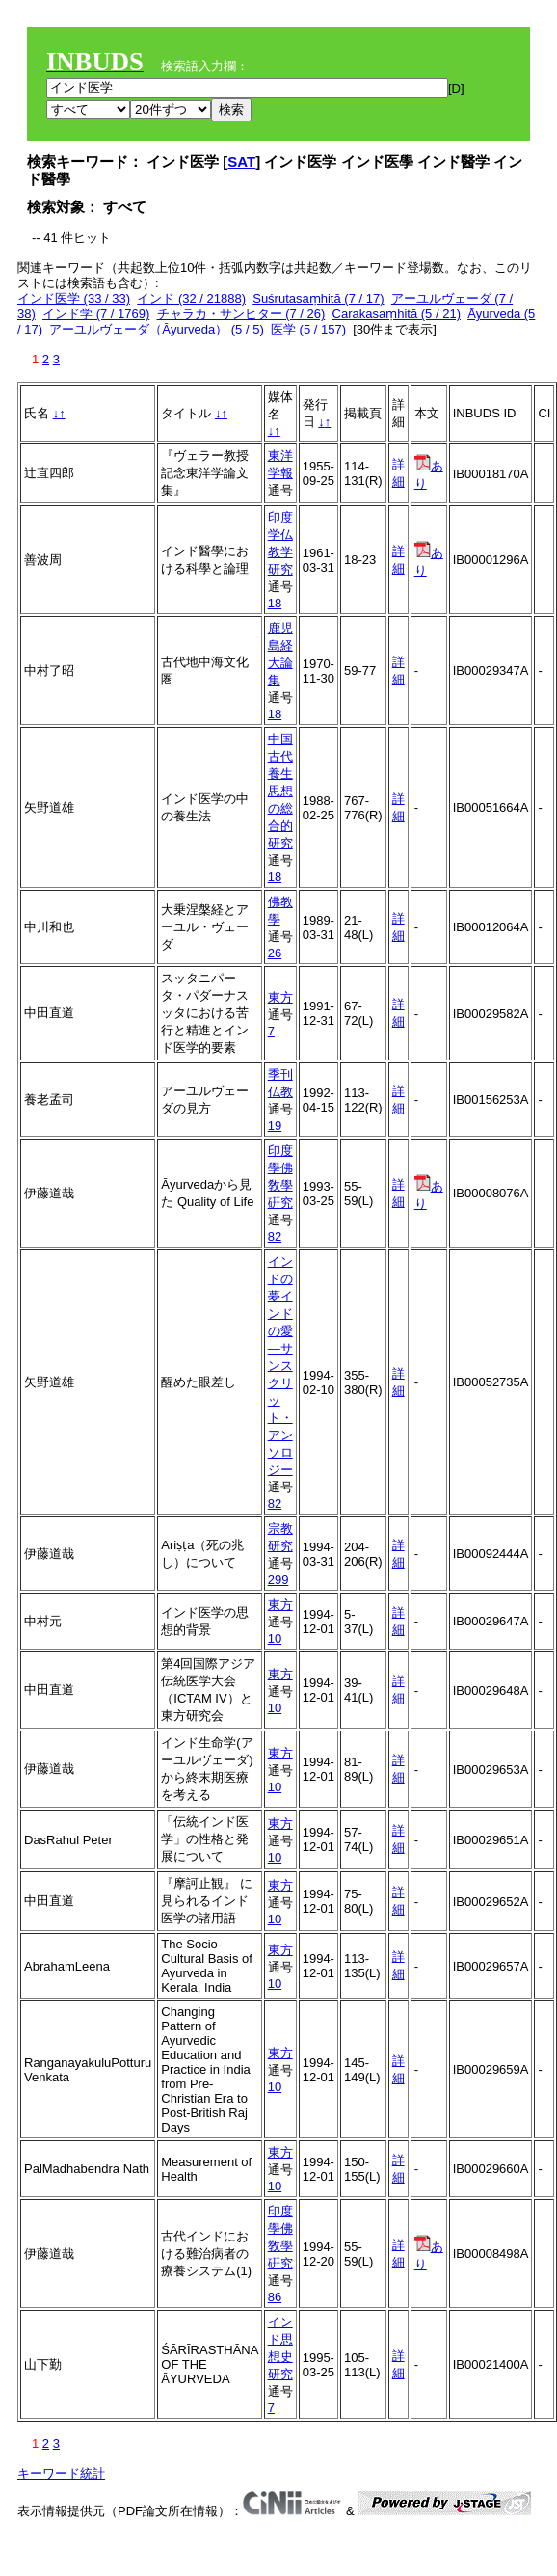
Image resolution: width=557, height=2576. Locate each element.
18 (274, 603)
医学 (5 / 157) (308, 329)
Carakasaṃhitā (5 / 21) (396, 314)
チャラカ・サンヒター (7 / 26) (241, 314)
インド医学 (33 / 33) (73, 298)
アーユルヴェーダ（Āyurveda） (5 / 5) (156, 329)
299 (278, 1579)
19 (274, 1125)
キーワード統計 (61, 2473)
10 (274, 1638)
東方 (280, 997)
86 (274, 2297)
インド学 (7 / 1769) (95, 314)
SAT (241, 161)
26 (274, 953)
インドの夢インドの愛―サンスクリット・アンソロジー (280, 1365)
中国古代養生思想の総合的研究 (280, 791)
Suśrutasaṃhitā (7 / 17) (318, 298)
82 (274, 1236)
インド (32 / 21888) (191, 298)
